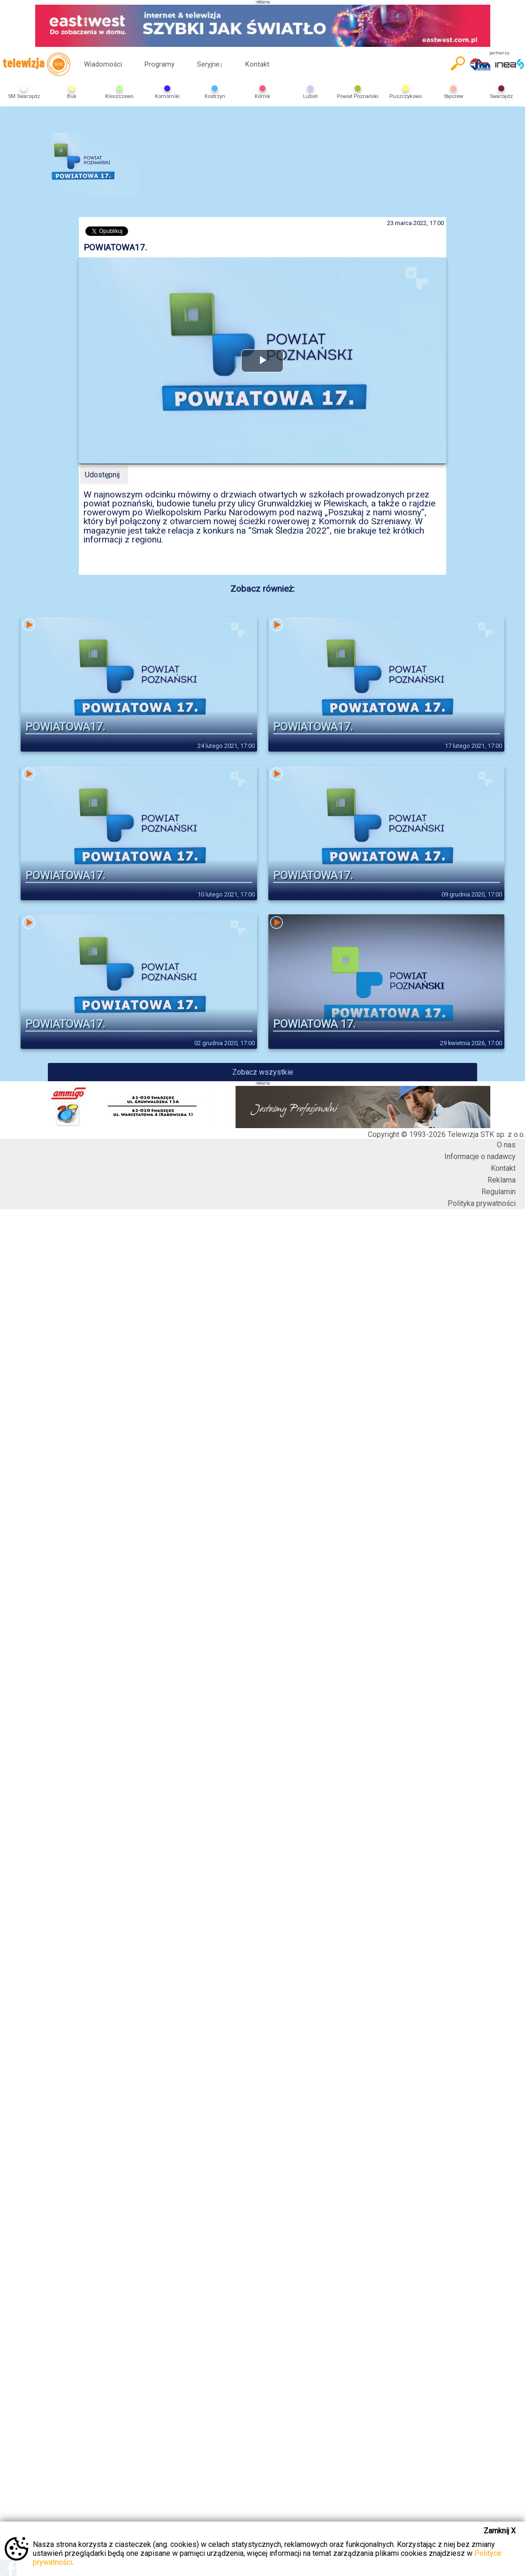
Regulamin (498, 1191)
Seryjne (210, 64)
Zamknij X (500, 2530)
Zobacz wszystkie (262, 1072)
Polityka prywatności (482, 1203)
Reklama (501, 1179)
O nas (506, 1144)
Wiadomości (103, 64)
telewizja (36, 64)
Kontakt (257, 64)
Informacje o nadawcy (480, 1156)
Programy (160, 64)
